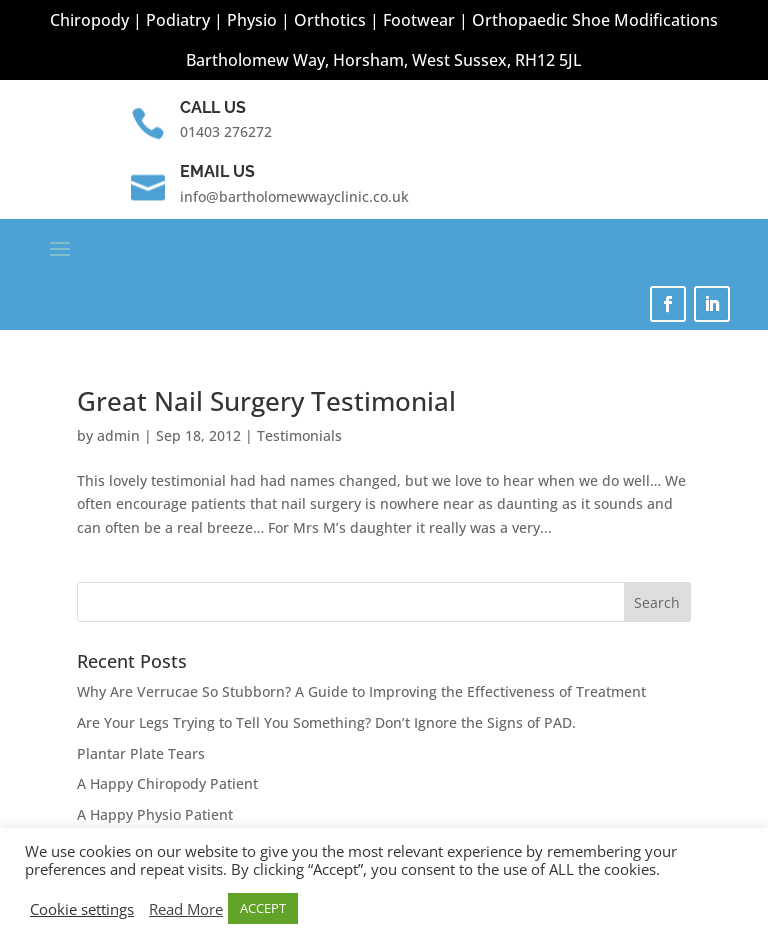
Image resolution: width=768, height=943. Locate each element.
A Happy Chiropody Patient (167, 783)
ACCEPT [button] (263, 908)
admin (118, 435)
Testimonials (299, 435)
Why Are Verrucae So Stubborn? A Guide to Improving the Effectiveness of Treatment (361, 691)
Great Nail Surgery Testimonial (266, 401)
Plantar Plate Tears (141, 753)
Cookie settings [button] (82, 909)
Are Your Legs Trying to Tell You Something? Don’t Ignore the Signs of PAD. (326, 722)
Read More (186, 909)
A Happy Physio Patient (155, 814)
